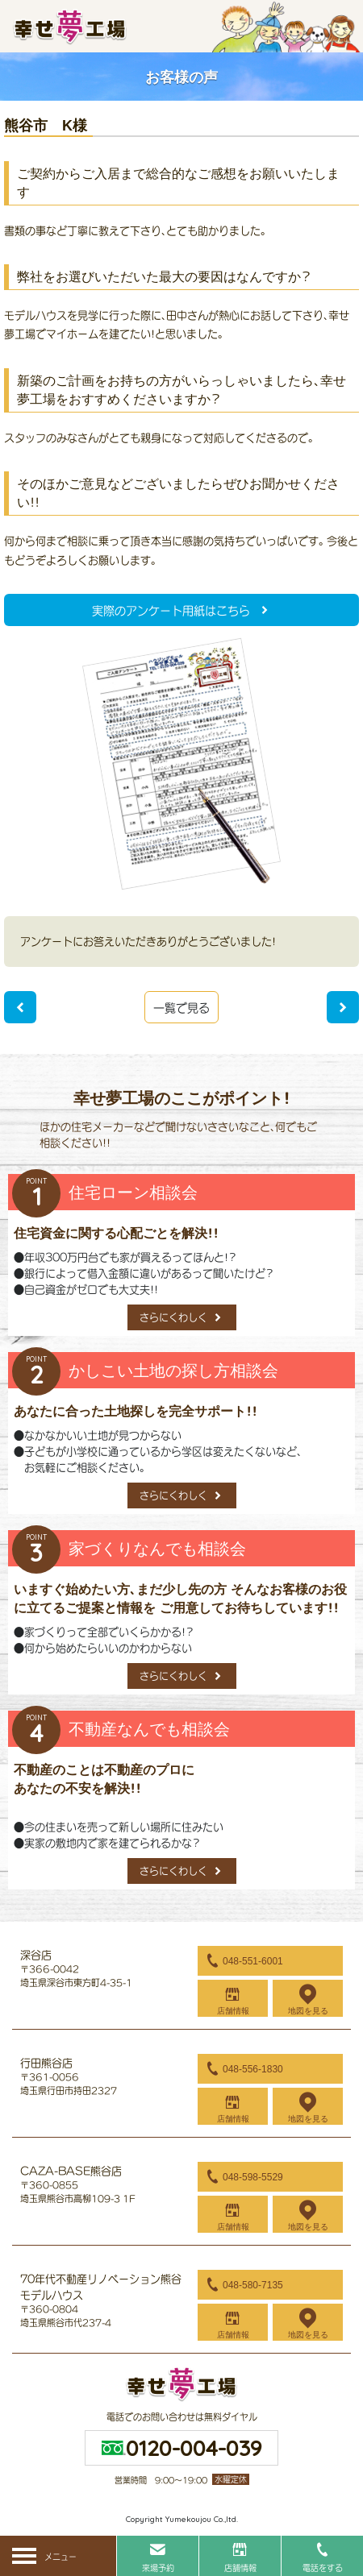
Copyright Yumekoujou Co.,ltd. (182, 2518)
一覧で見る (181, 1007)
